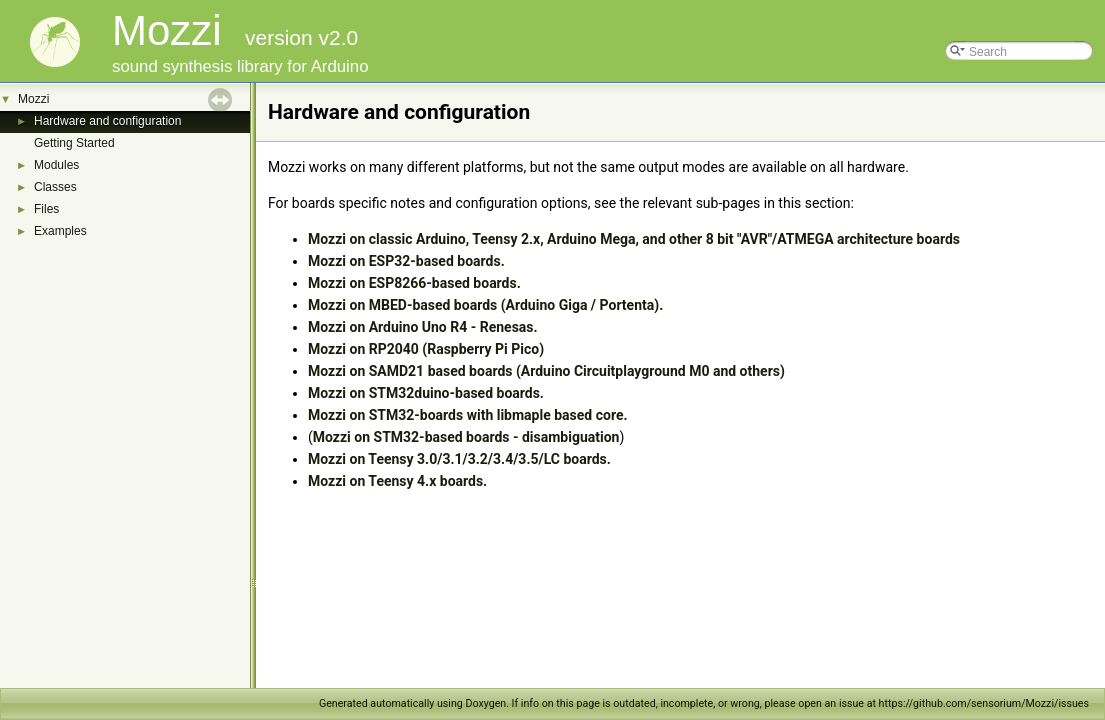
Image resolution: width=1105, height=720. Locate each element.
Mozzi (33, 99)
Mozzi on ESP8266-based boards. (414, 283)
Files (46, 209)
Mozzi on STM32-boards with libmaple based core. (468, 415)
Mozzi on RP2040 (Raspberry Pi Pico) (426, 349)
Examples (60, 231)
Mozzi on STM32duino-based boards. (426, 393)
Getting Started (74, 143)
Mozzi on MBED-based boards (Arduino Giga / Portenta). (485, 305)
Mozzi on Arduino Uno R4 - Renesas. (423, 327)
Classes (55, 187)
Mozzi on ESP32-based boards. (406, 261)
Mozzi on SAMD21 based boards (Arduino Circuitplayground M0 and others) (546, 371)
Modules (56, 165)
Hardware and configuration (107, 121)
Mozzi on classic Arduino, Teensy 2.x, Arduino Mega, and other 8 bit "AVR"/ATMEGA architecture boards (634, 239)
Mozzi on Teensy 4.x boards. (397, 481)
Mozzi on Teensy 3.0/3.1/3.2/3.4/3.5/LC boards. (459, 459)
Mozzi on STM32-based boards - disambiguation (466, 437)
